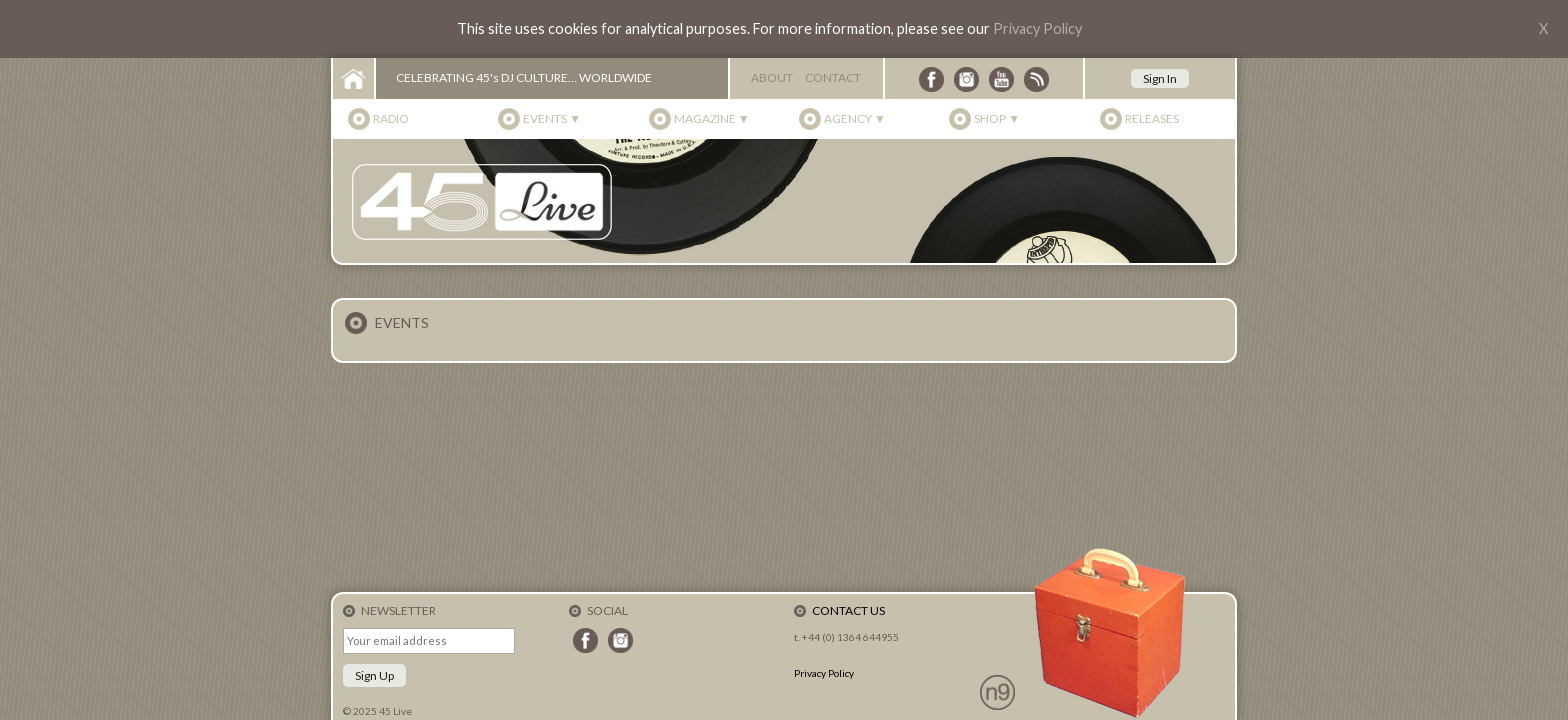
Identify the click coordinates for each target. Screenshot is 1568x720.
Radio (391, 118)
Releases (1152, 118)
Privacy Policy (1037, 28)
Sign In (1160, 78)
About (772, 77)
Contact (833, 77)
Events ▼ (552, 118)
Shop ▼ (997, 118)
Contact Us (848, 610)
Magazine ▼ (712, 118)
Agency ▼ (855, 118)
